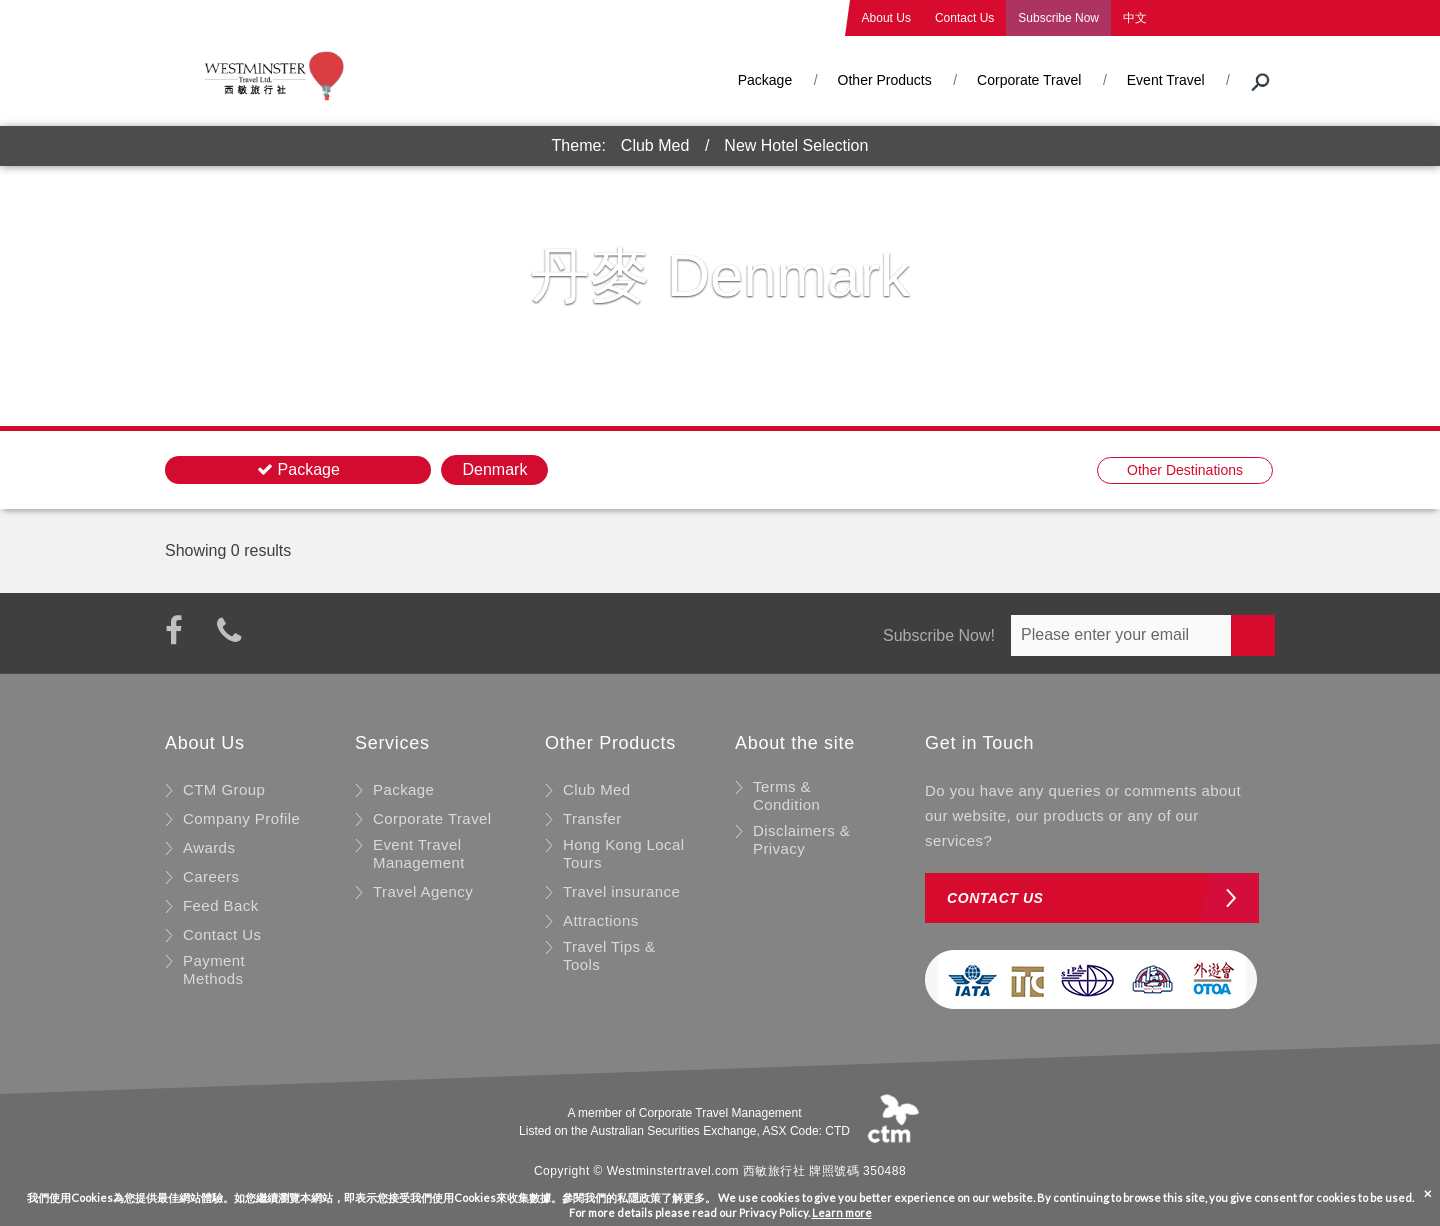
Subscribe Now (1058, 18)
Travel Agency (423, 891)
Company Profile (241, 818)
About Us (886, 18)
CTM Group (224, 789)
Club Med (655, 145)
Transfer (592, 818)
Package (765, 80)
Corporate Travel (1029, 80)
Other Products (885, 80)
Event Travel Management (419, 853)
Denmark (494, 469)
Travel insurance (621, 891)
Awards (209, 847)
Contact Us (964, 18)
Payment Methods (214, 969)
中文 (1135, 18)
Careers (211, 876)
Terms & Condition (786, 795)
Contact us (995, 898)
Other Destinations (1185, 470)
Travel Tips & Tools (609, 955)
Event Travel (1166, 80)
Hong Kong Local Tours (624, 853)
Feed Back (221, 905)
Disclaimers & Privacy (801, 839)
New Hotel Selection (796, 145)
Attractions (601, 920)
